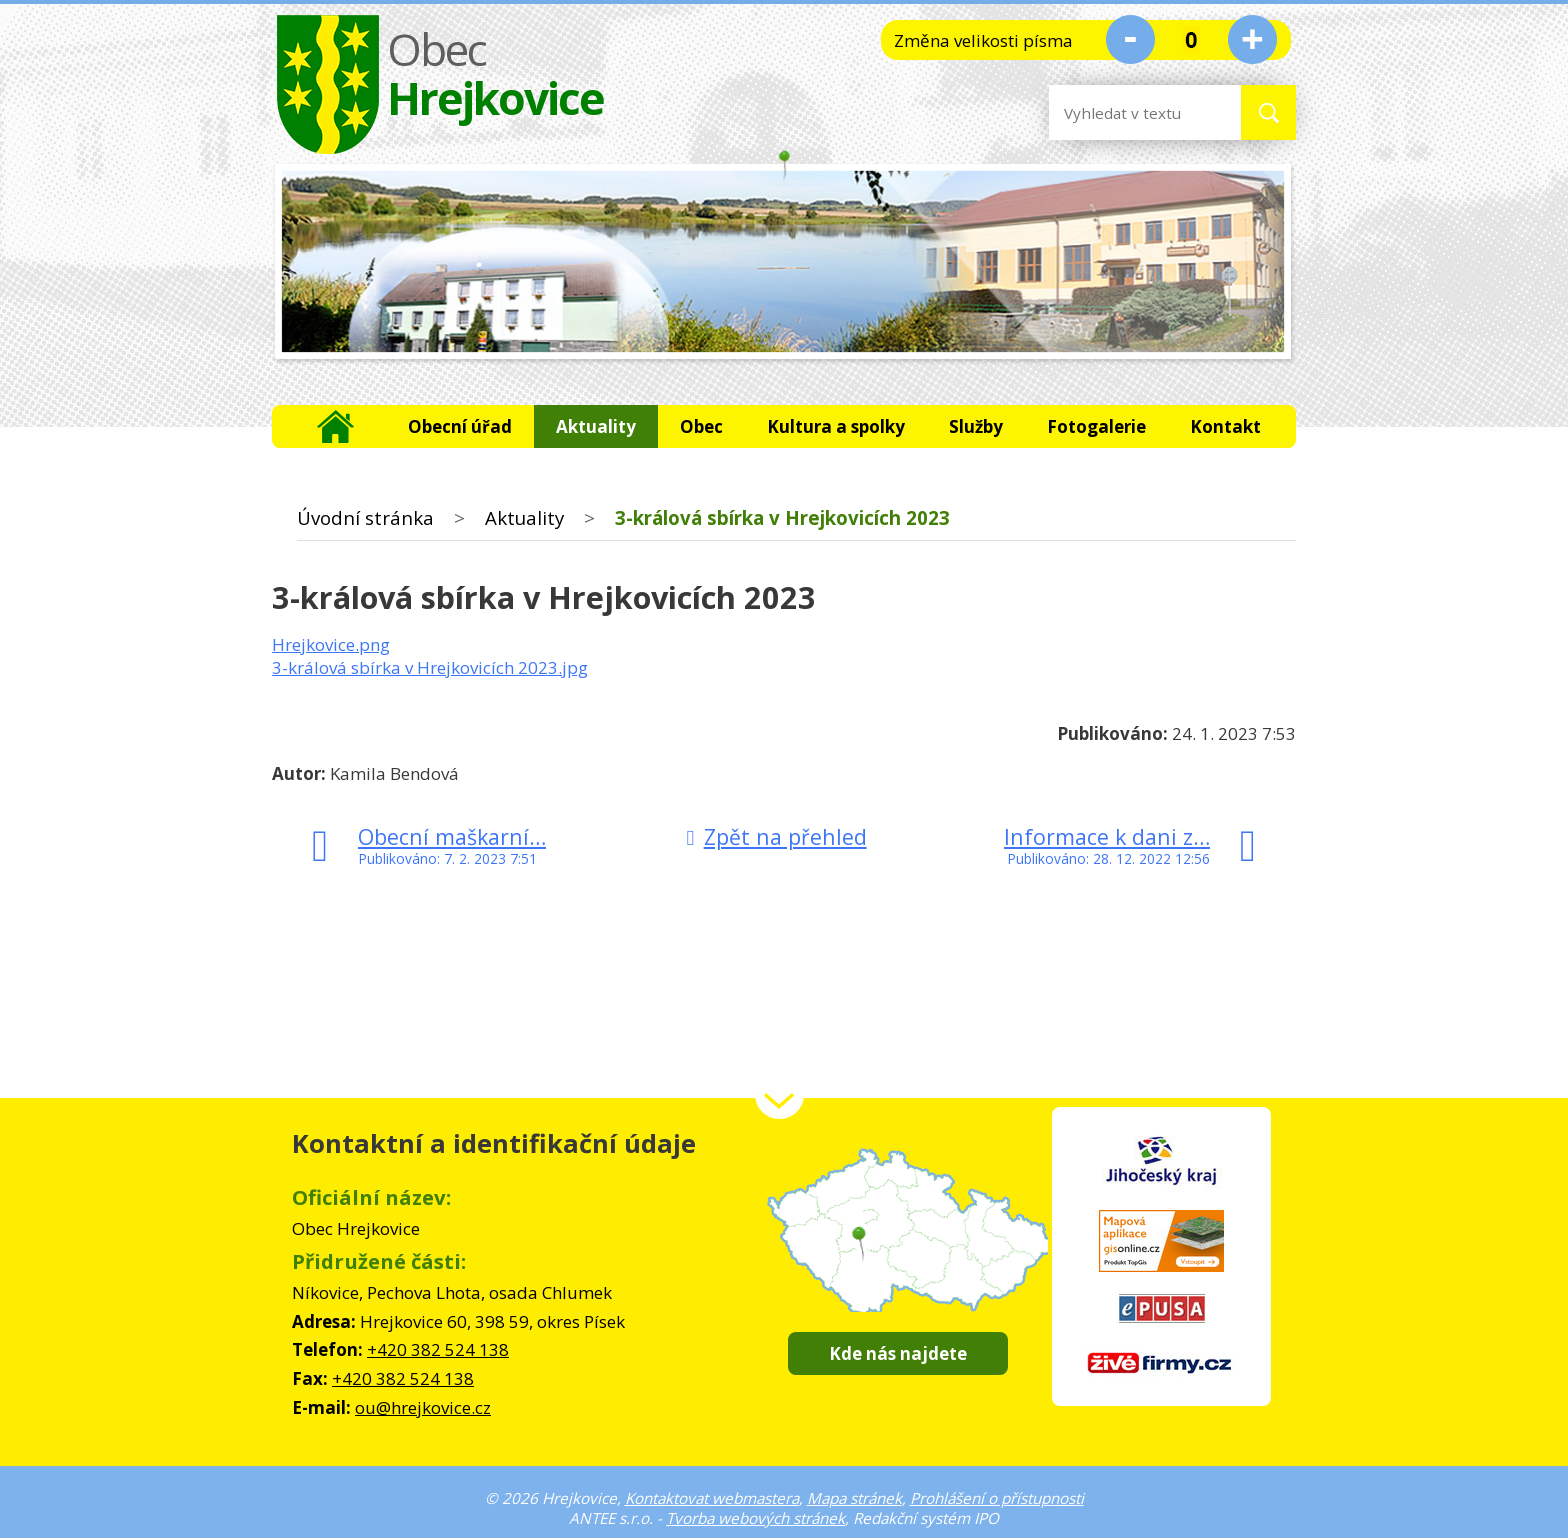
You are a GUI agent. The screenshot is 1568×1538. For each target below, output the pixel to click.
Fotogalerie (1096, 426)
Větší (1252, 39)
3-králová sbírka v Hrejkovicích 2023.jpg (430, 667)
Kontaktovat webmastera (712, 1498)
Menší (1130, 39)
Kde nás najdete (898, 1353)
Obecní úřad (460, 426)
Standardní (1191, 39)
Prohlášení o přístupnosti (997, 1498)
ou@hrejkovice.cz (423, 1407)
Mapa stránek (854, 1498)
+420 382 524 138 (438, 1349)
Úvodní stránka (336, 426)
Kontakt (1225, 426)
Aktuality (596, 426)
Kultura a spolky (836, 426)
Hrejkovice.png (331, 644)
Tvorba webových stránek (755, 1518)
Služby (976, 426)
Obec (701, 426)
